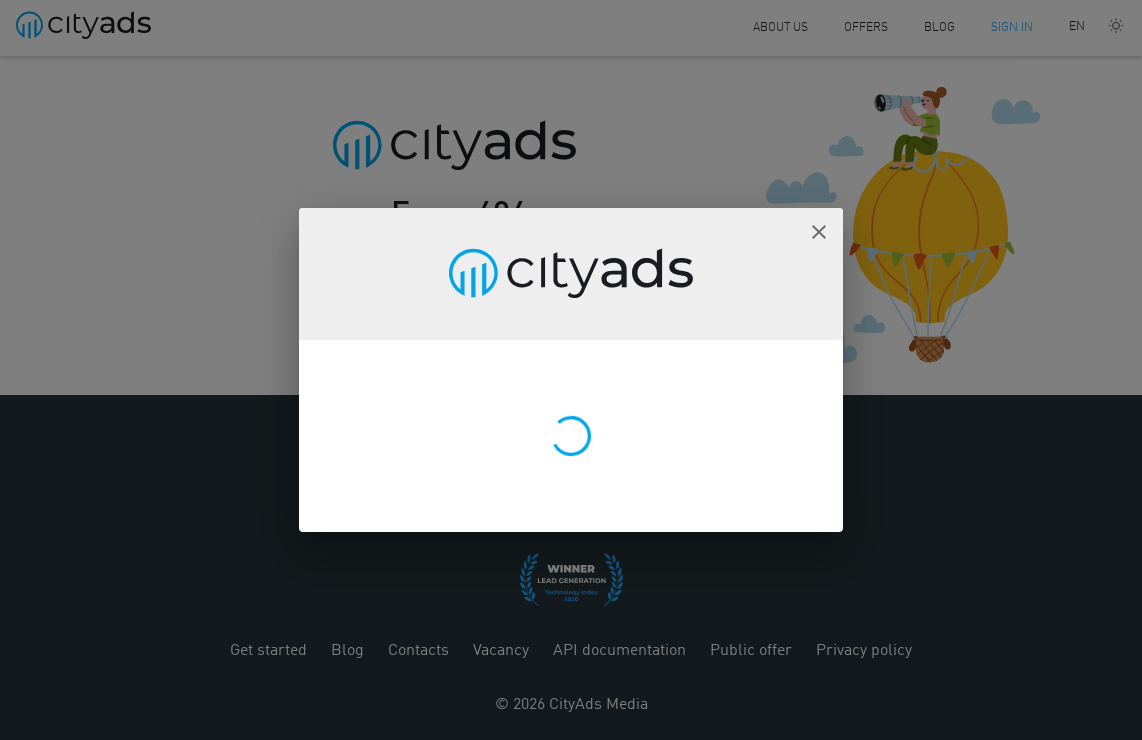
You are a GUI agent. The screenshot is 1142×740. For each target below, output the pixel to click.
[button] (819, 232)
